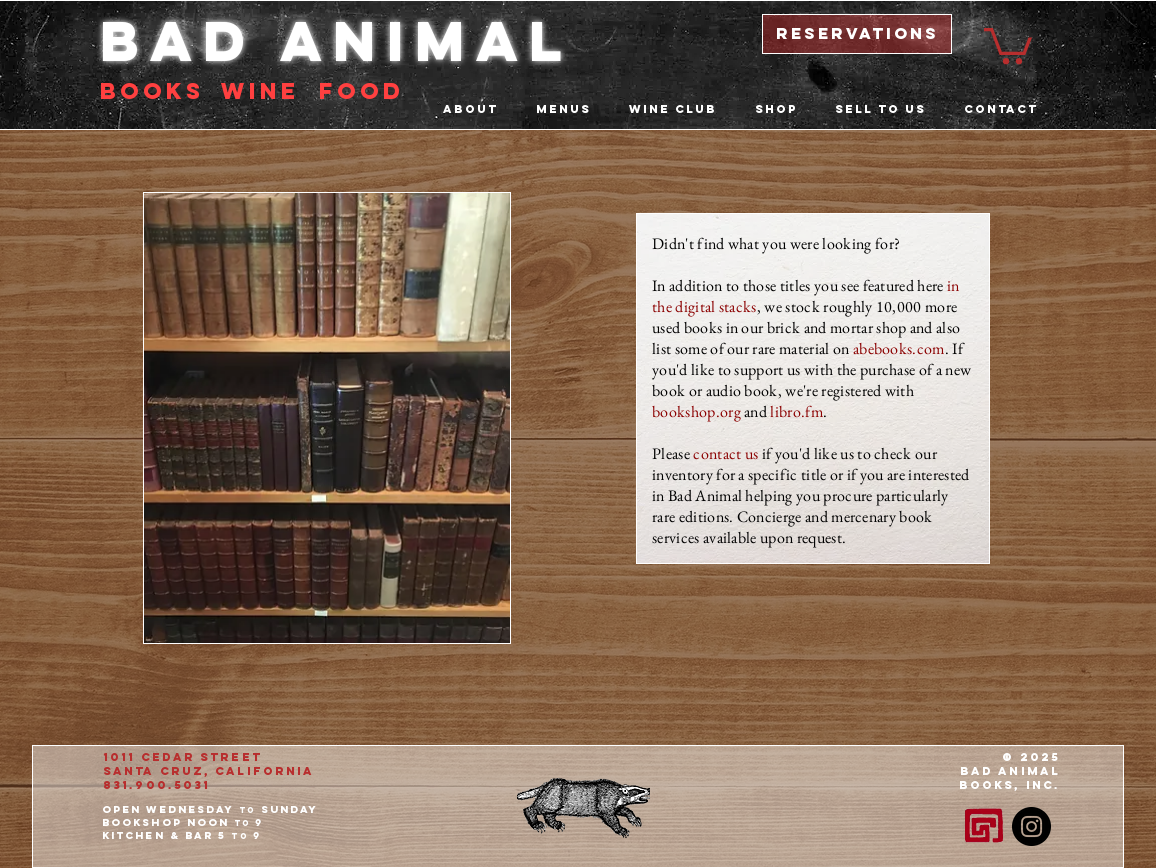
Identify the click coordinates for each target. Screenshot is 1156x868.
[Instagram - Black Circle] (1031, 826)
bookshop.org (696, 411)
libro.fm (796, 411)
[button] (1008, 44)
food (361, 91)
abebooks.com (899, 348)
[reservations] (857, 34)
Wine (260, 91)
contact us (725, 453)
